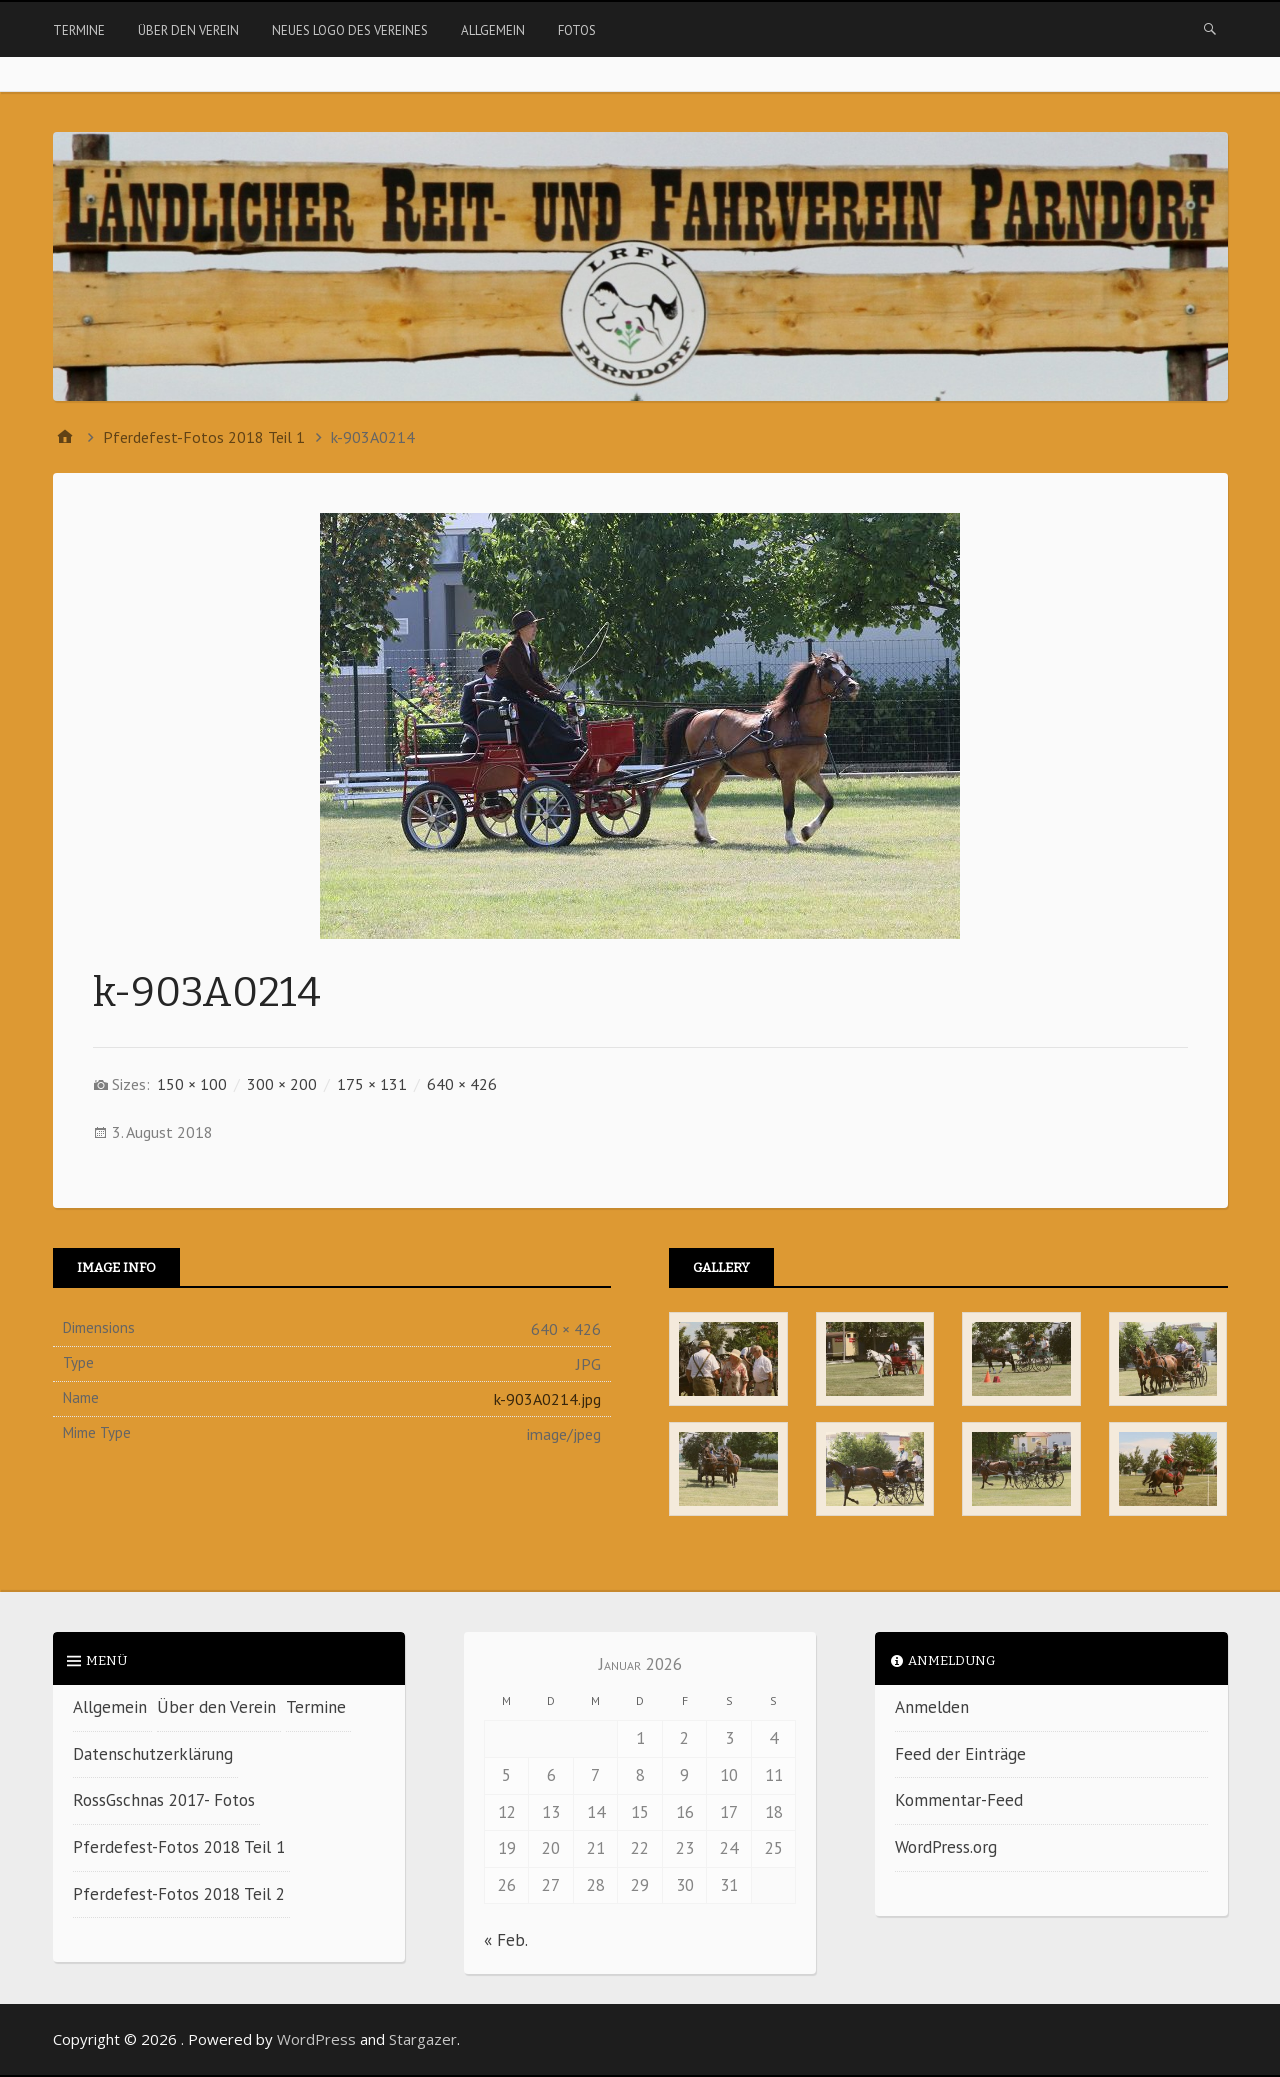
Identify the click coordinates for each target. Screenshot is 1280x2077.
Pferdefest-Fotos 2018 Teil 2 (179, 1894)
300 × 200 (282, 1084)
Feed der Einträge (960, 1754)
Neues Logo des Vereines (350, 30)
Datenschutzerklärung (153, 1754)
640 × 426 (462, 1084)
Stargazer (423, 2039)
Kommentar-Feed (959, 1800)
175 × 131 (372, 1084)
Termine (79, 30)
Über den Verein (188, 30)
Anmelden (932, 1707)
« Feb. (505, 1940)
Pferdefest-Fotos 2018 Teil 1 (179, 1847)
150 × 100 (192, 1084)
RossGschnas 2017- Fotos (164, 1800)
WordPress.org (946, 1847)
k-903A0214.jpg (547, 1399)
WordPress (316, 2039)
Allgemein (493, 30)
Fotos (577, 30)
